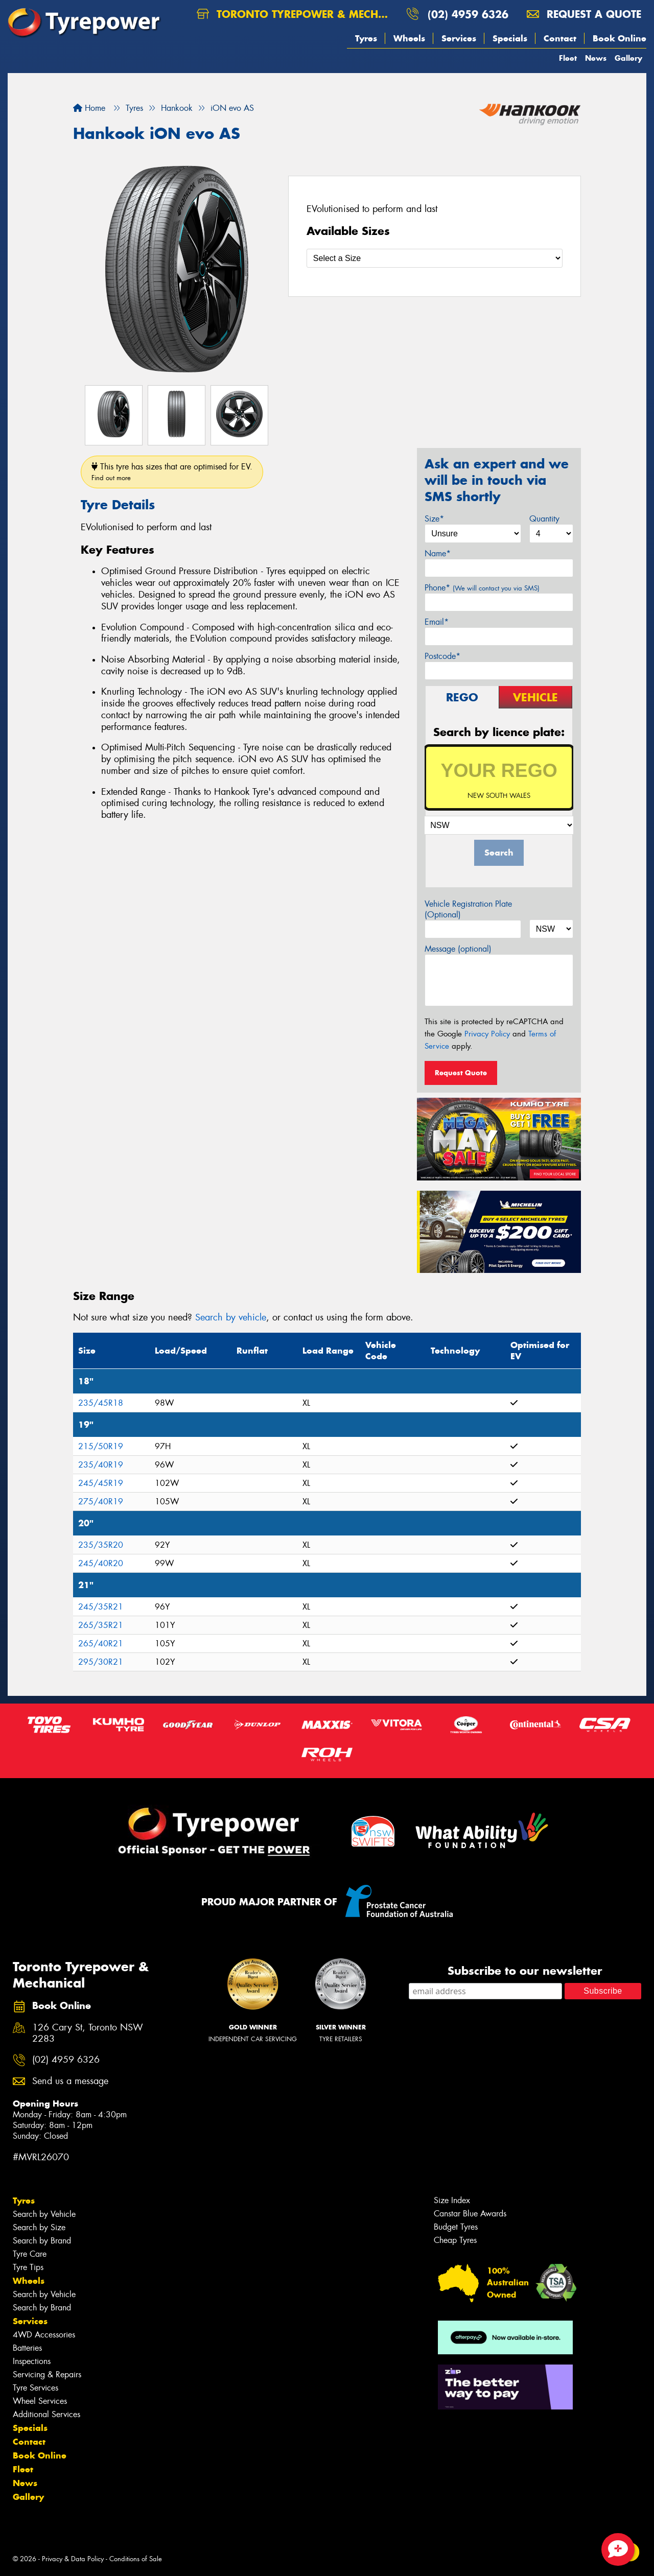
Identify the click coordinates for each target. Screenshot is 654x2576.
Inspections (32, 2361)
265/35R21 (100, 1625)
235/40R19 (100, 1464)
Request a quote (584, 14)
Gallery (628, 58)
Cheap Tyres (455, 2240)
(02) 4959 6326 (468, 14)
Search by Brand (42, 2240)
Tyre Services (35, 2387)
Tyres (366, 38)
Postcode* (442, 656)
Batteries (27, 2348)
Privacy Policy (487, 1034)
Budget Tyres (456, 2226)
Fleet (568, 58)
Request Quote (461, 1072)
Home (89, 108)
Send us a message (70, 2081)
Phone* (482, 587)
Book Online (619, 38)
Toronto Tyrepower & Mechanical (297, 14)
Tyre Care (29, 2254)
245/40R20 (100, 1563)
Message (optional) (458, 948)
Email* (437, 622)
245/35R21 (100, 1606)
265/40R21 (100, 1643)
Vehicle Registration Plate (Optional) (468, 909)
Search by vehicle (230, 1317)
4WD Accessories (44, 2334)
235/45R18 (100, 1403)
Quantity (544, 518)
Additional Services (46, 2414)
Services (458, 38)
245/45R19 (100, 1483)
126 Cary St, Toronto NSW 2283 (87, 2033)
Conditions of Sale (135, 2559)
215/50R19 (100, 1446)
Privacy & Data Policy (73, 2559)
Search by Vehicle (44, 2214)
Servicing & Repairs (47, 2374)
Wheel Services (40, 2401)
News (595, 58)
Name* (438, 553)
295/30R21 (100, 1662)
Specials (510, 38)
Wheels (409, 38)
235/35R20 (100, 1545)
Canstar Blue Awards (470, 2213)
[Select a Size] (435, 258)
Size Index (452, 2200)
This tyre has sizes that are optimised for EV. (171, 471)
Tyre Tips (28, 2267)
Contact (560, 38)
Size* (434, 518)
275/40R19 (100, 1501)
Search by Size (39, 2227)
